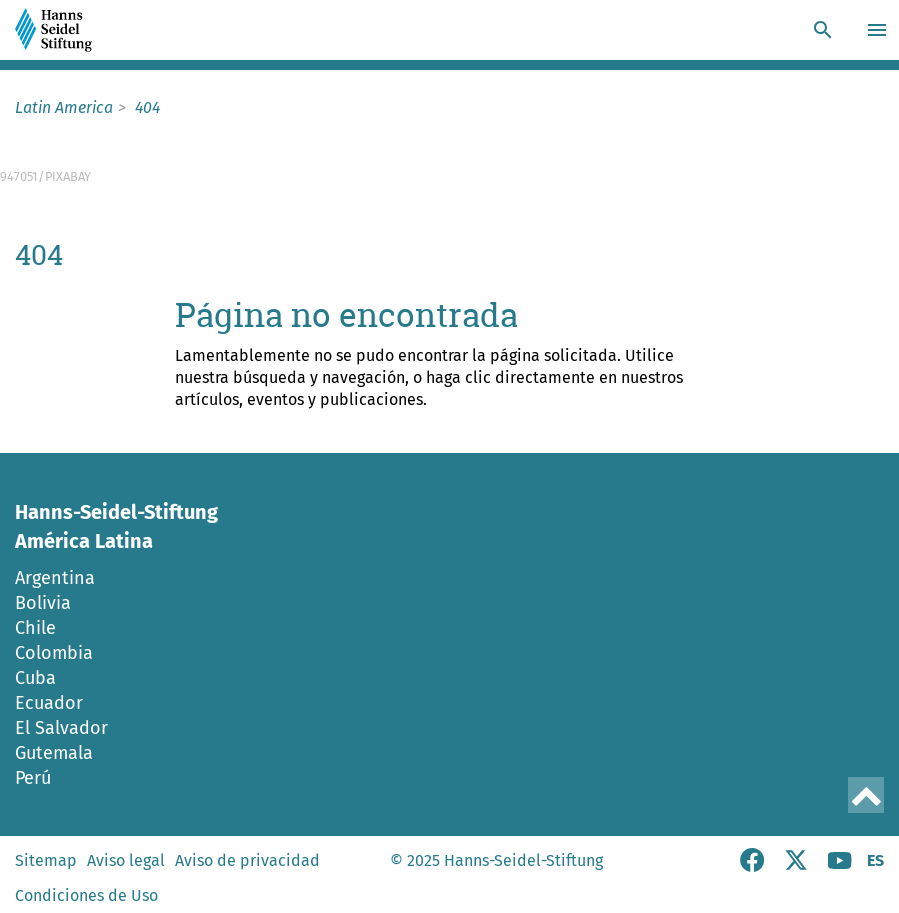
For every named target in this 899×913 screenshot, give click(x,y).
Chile (35, 628)
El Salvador (61, 728)
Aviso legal (126, 860)
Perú (33, 778)
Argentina (55, 578)
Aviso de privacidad (247, 860)
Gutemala (54, 753)
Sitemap (46, 860)
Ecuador (49, 703)
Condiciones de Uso (86, 895)
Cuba (35, 678)
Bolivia (43, 603)
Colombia (54, 653)
